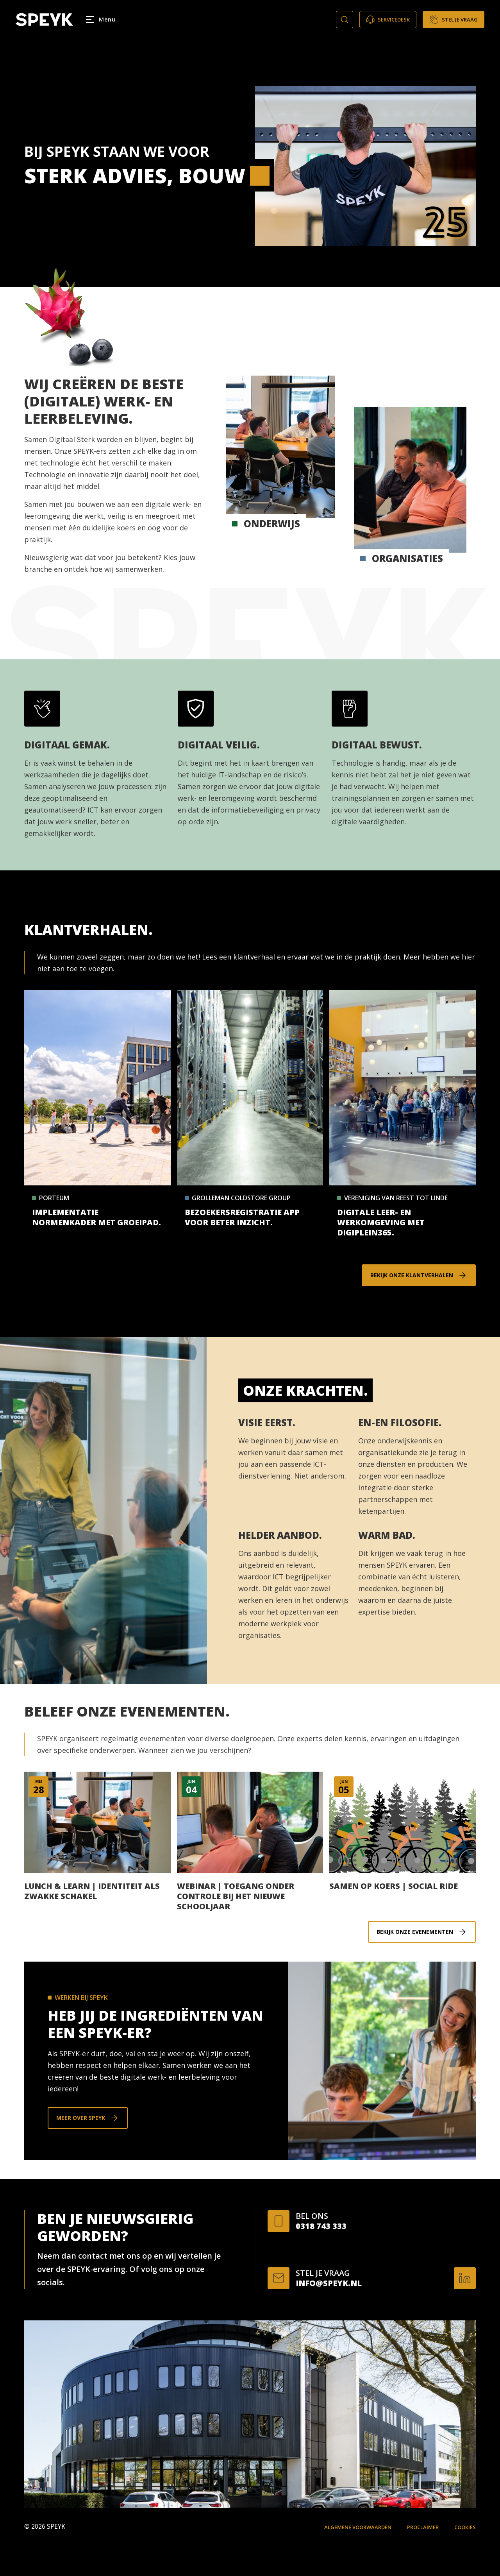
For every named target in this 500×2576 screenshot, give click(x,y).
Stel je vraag (453, 19)
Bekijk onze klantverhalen (411, 1275)
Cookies (465, 2527)
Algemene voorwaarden (357, 2527)
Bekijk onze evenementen (415, 1931)
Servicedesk (388, 19)
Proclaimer (423, 2527)
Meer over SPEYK (80, 2117)
